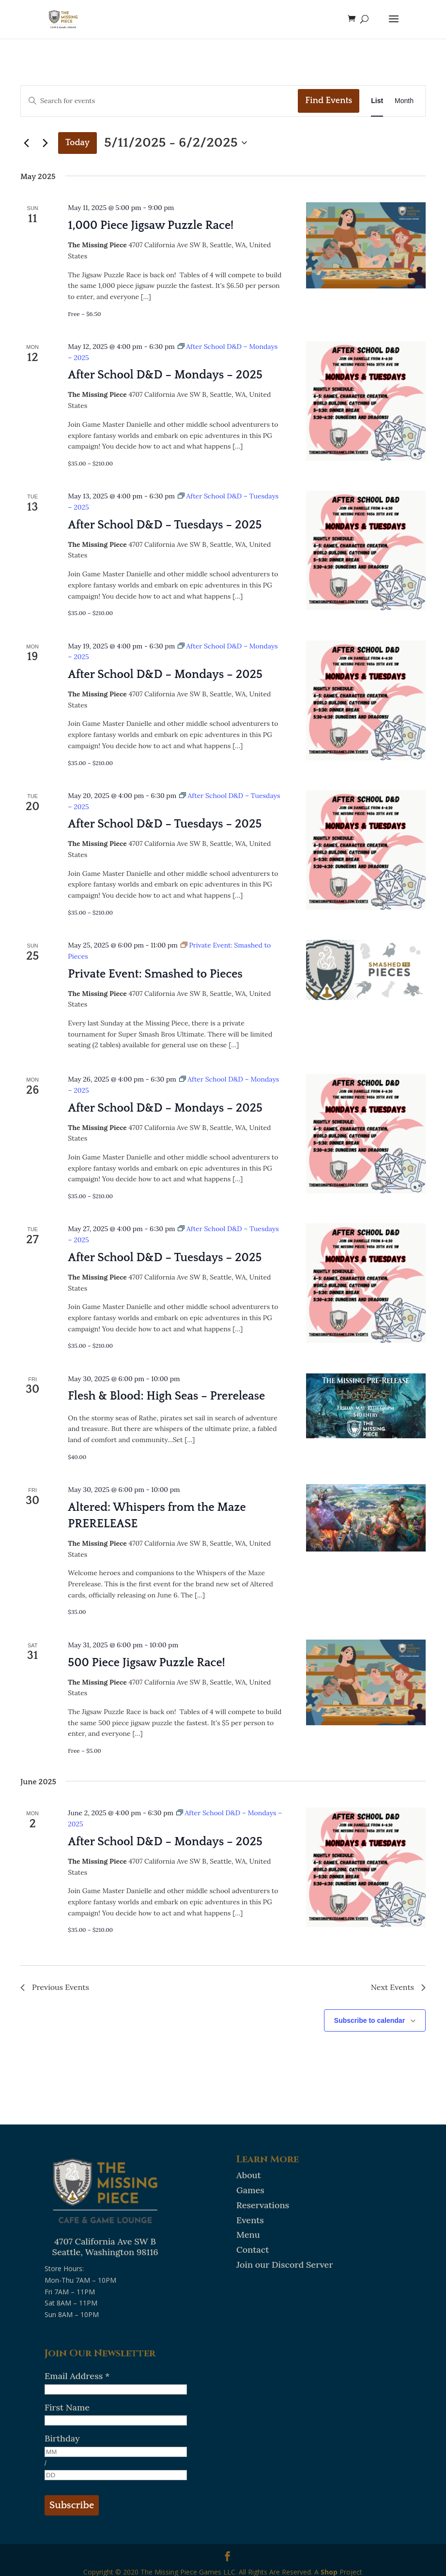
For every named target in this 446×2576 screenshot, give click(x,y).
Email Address (77, 2375)
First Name (67, 2407)
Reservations (262, 2205)
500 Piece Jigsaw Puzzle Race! (146, 1663)
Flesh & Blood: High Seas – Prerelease (166, 1396)
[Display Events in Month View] (404, 101)
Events (250, 2220)
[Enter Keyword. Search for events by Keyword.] (159, 101)
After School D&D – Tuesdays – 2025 (164, 525)
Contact (252, 2249)
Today (77, 143)
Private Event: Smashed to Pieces (155, 974)
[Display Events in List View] (377, 101)
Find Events (328, 100)
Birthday (62, 2438)
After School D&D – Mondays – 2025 (165, 375)
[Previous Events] (26, 143)
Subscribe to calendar (369, 2020)
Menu (248, 2234)
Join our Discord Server (284, 2264)
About (248, 2175)
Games (250, 2190)
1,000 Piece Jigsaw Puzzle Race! (150, 225)
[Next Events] (45, 143)
